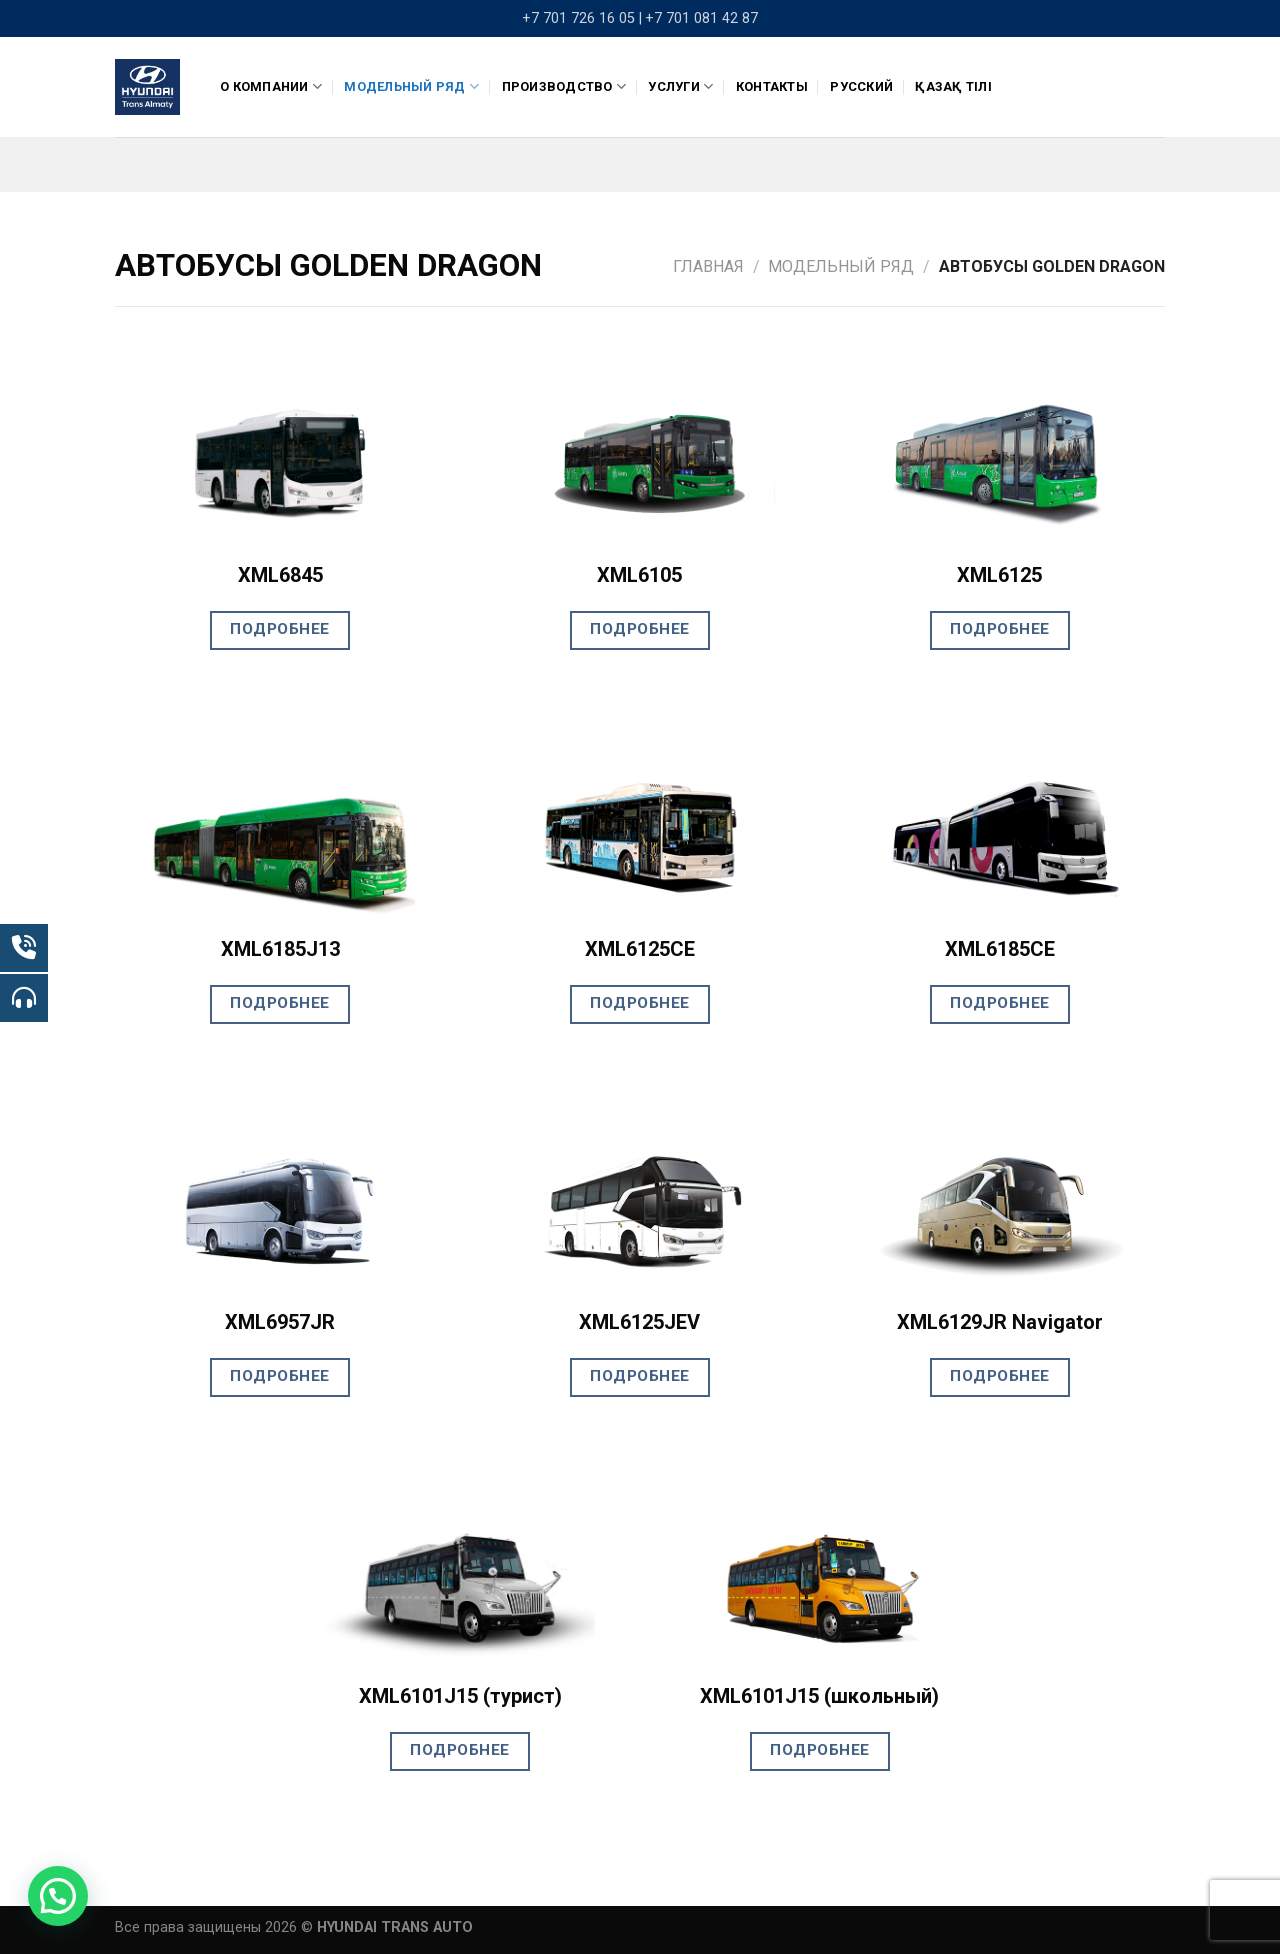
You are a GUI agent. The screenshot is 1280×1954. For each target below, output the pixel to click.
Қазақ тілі (953, 86)
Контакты (772, 86)
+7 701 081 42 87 (701, 18)
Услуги (680, 86)
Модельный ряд (411, 86)
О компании (271, 86)
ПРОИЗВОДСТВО (564, 86)
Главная (708, 266)
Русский (861, 86)
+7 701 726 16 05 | (582, 18)
